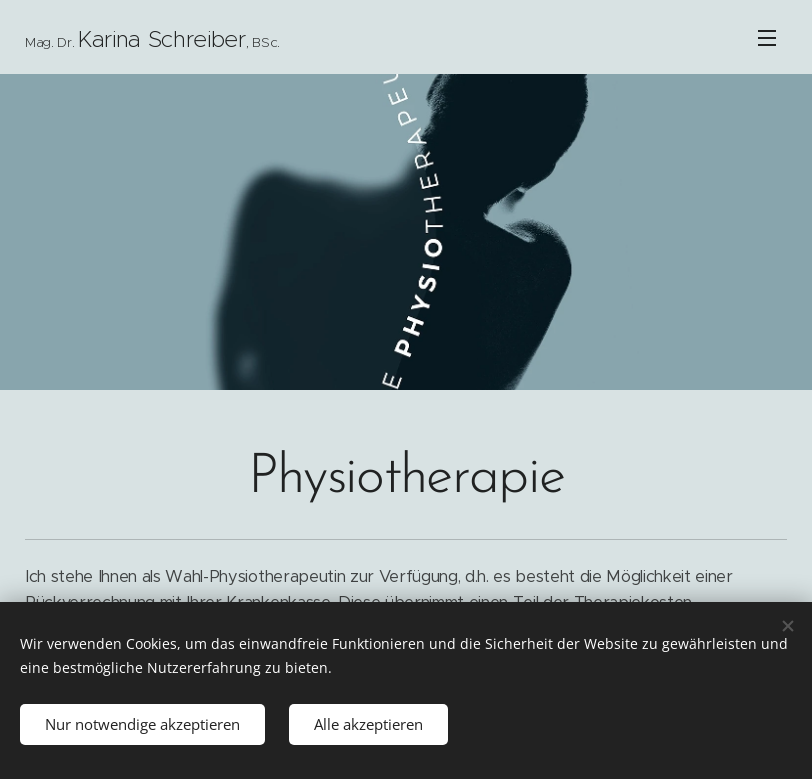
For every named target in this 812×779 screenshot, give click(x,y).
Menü (767, 38)
